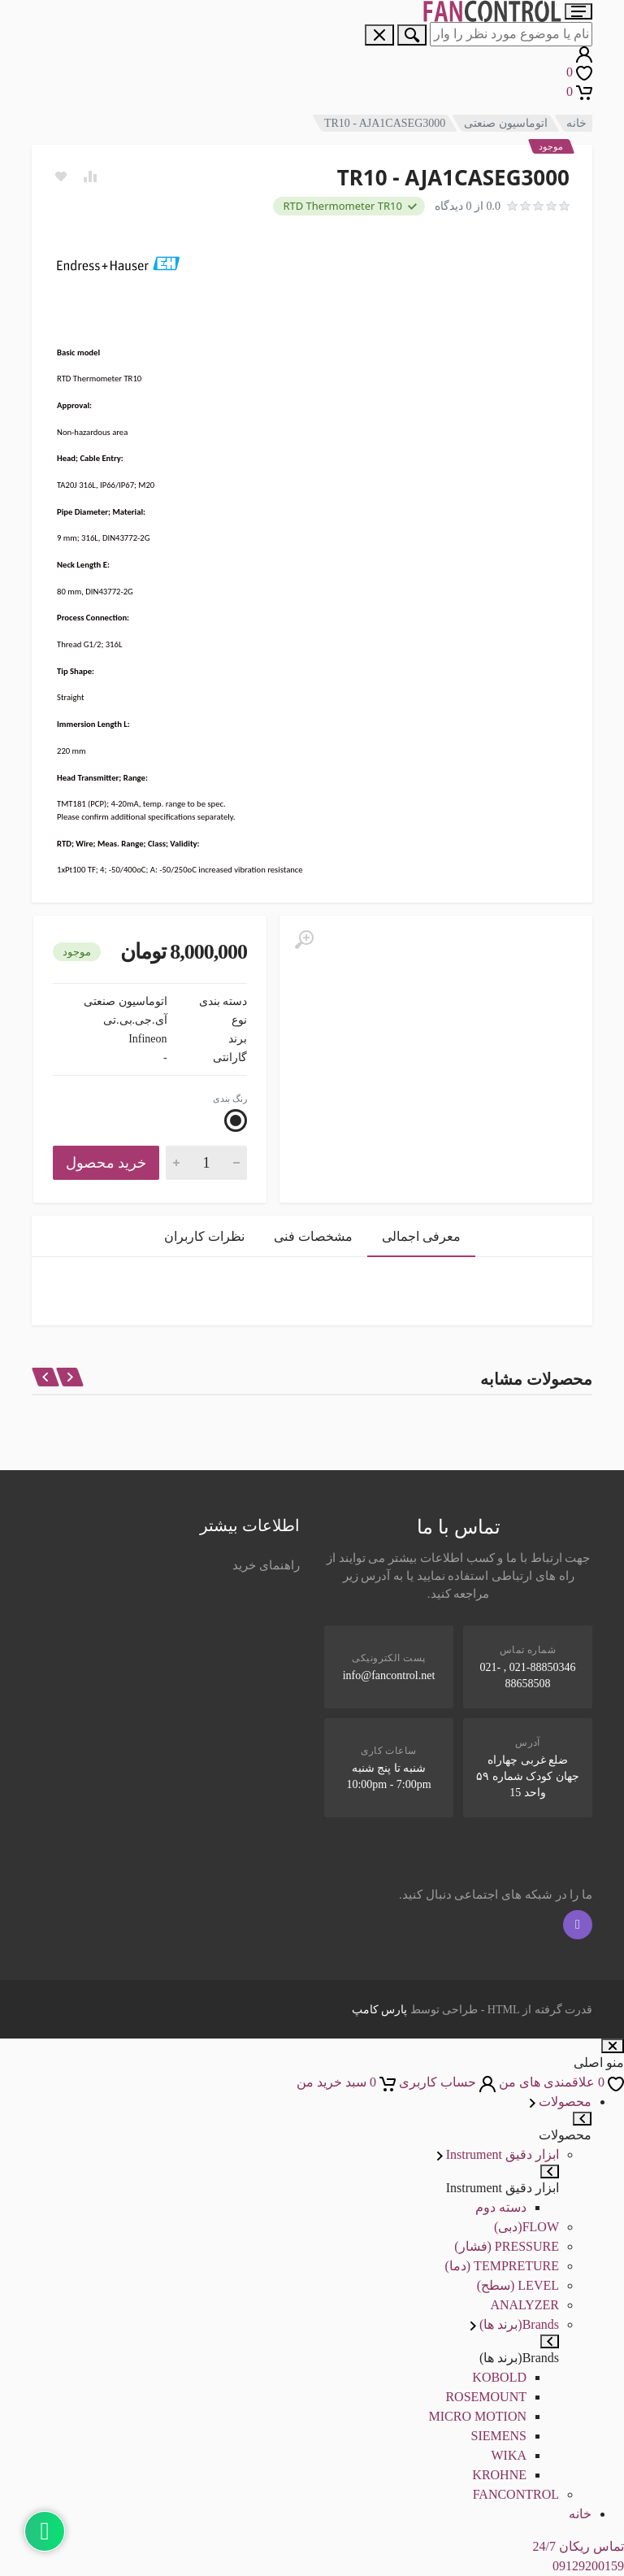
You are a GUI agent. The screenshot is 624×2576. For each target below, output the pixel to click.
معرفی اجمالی (421, 1236)
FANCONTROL (516, 2494)
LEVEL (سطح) (518, 2285)
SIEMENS (498, 2436)
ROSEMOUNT (485, 2397)
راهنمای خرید (266, 1565)
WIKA (508, 2455)
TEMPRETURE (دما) (501, 2266)
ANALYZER (524, 2305)
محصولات (561, 2101)
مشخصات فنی (313, 1236)
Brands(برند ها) (514, 2324)
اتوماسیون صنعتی (506, 123)
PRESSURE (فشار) (506, 2246)
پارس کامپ (380, 2010)
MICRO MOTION (477, 2416)
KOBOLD (499, 2377)
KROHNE (499, 2475)
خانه (576, 123)
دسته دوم (500, 2207)
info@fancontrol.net (389, 1675)
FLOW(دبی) (526, 2227)
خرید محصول (106, 1163)
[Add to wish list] (61, 176)
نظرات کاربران (204, 1236)
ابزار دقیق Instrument (498, 2154)
